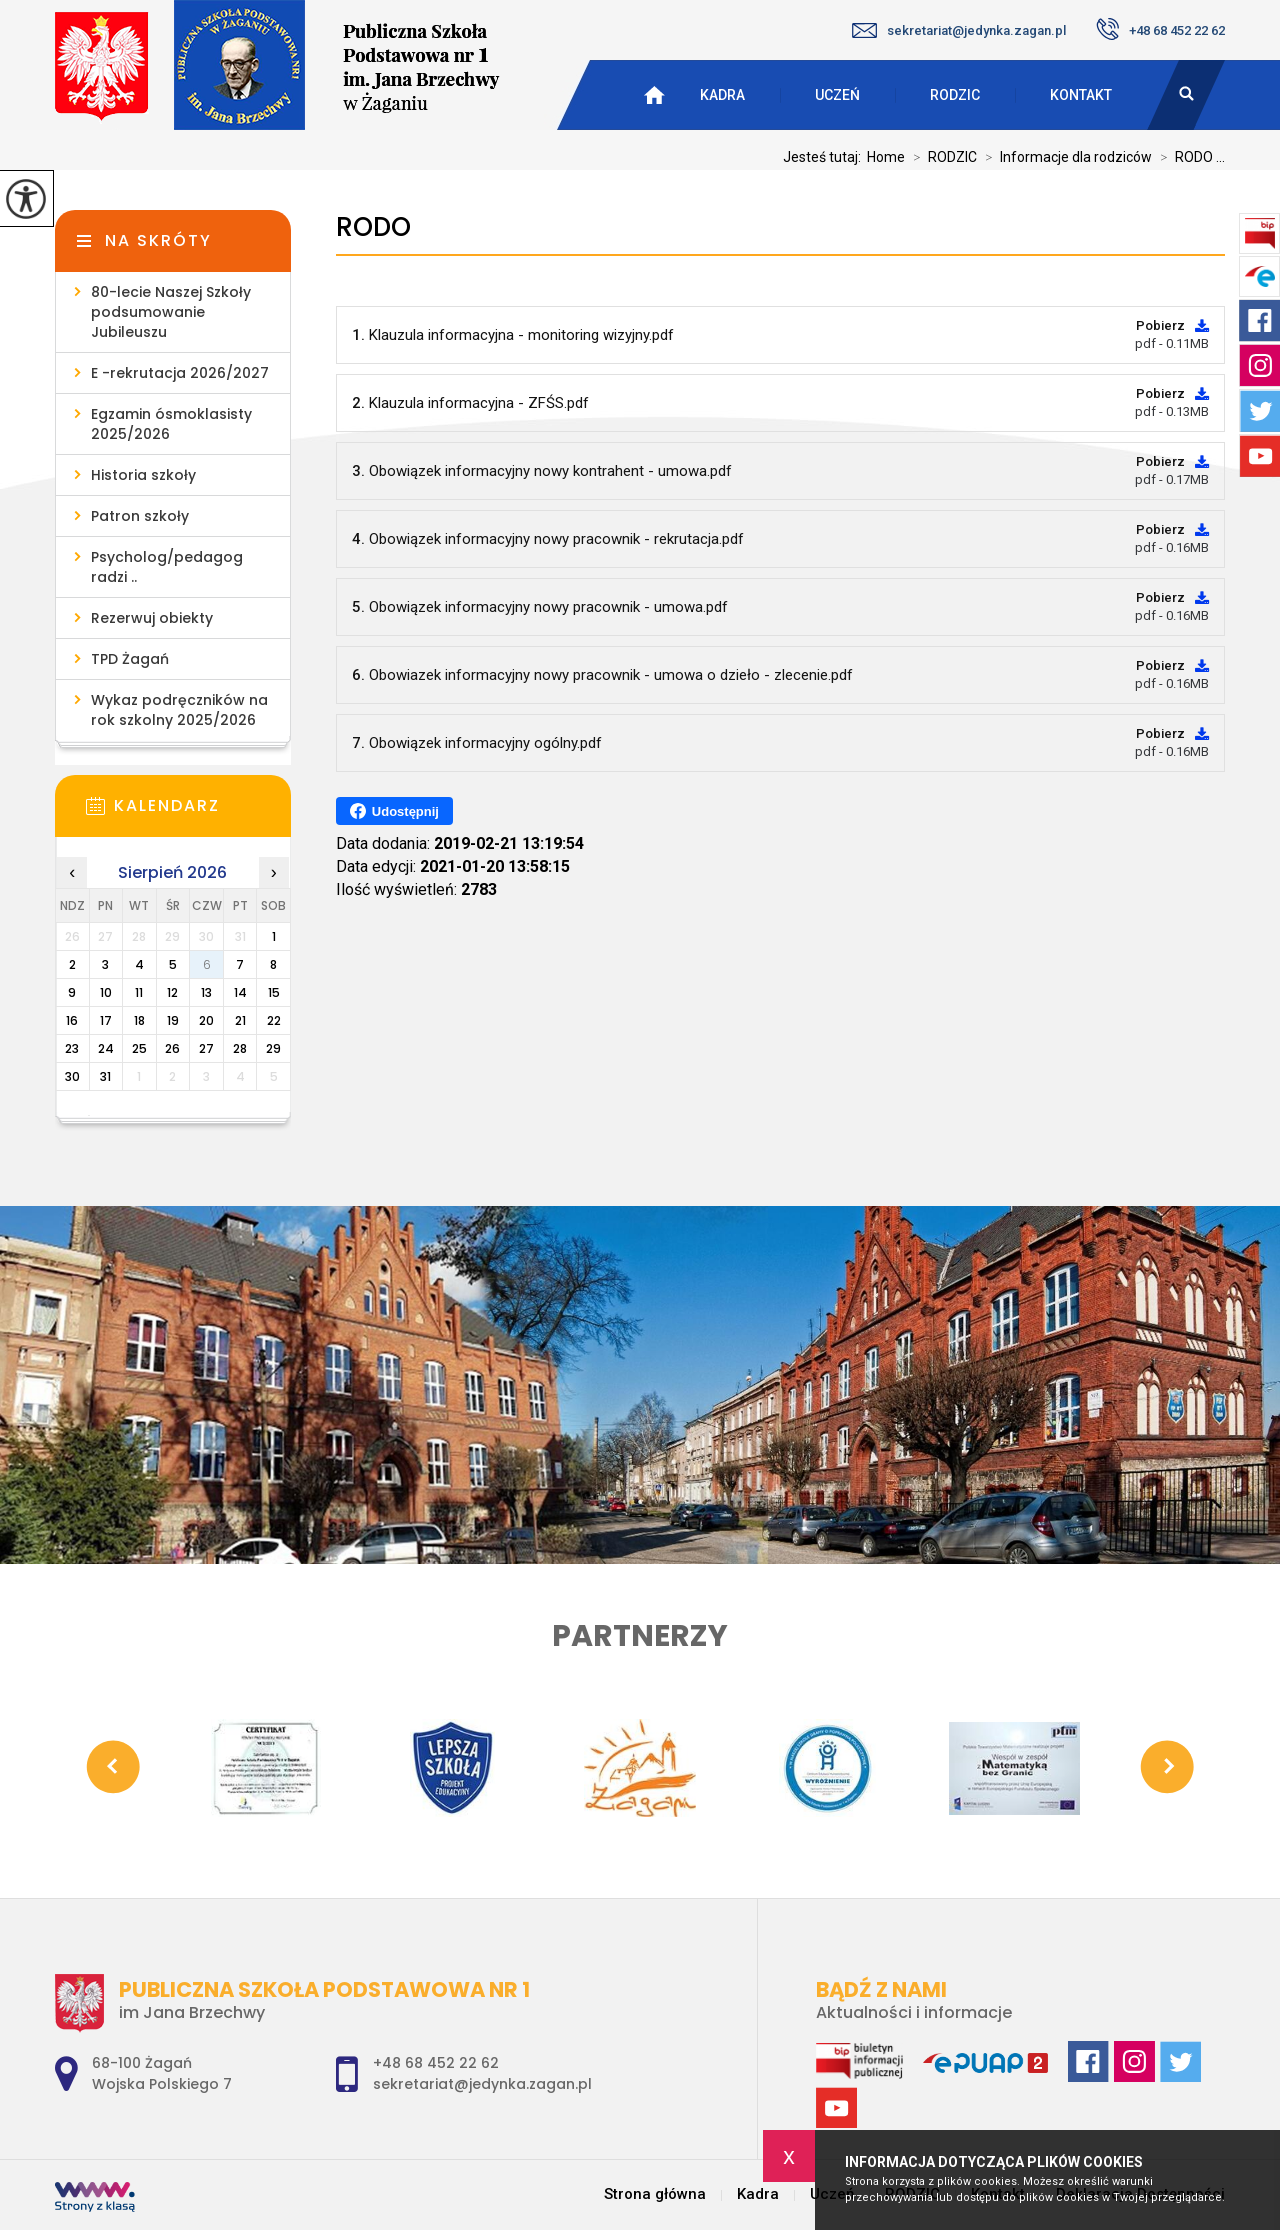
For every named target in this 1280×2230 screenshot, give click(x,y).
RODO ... (1188, 157)
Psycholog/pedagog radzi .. (167, 567)
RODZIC (955, 95)
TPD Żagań (130, 659)
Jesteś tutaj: (825, 157)
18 (139, 1020)
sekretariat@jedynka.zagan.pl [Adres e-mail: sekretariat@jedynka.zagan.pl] (482, 2084)
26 (172, 1048)
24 (106, 1048)
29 (273, 1048)
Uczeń (837, 95)
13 (206, 992)
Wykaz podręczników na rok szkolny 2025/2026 (179, 710)
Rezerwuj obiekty (152, 618)
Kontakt (1081, 95)
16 (72, 1020)
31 (105, 1076)
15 (274, 992)
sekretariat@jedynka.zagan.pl (959, 30)
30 (72, 1076)
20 (206, 1020)
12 (172, 992)
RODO (373, 227)
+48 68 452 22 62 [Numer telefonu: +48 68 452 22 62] (436, 2063)
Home (886, 157)
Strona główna (655, 2194)
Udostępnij (394, 811)
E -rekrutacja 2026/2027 (180, 373)
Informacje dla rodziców (1064, 157)
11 (139, 992)
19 (173, 1020)
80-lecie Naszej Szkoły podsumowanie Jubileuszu (171, 312)
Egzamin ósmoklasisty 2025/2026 (171, 424)
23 (72, 1048)
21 (240, 1020)
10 (106, 992)
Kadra (722, 95)
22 (274, 1020)
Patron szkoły (140, 516)
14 (240, 992)
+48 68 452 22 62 (1160, 29)
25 (139, 1048)
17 (106, 1020)
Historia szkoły (143, 475)
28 (240, 1048)
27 (206, 1048)
